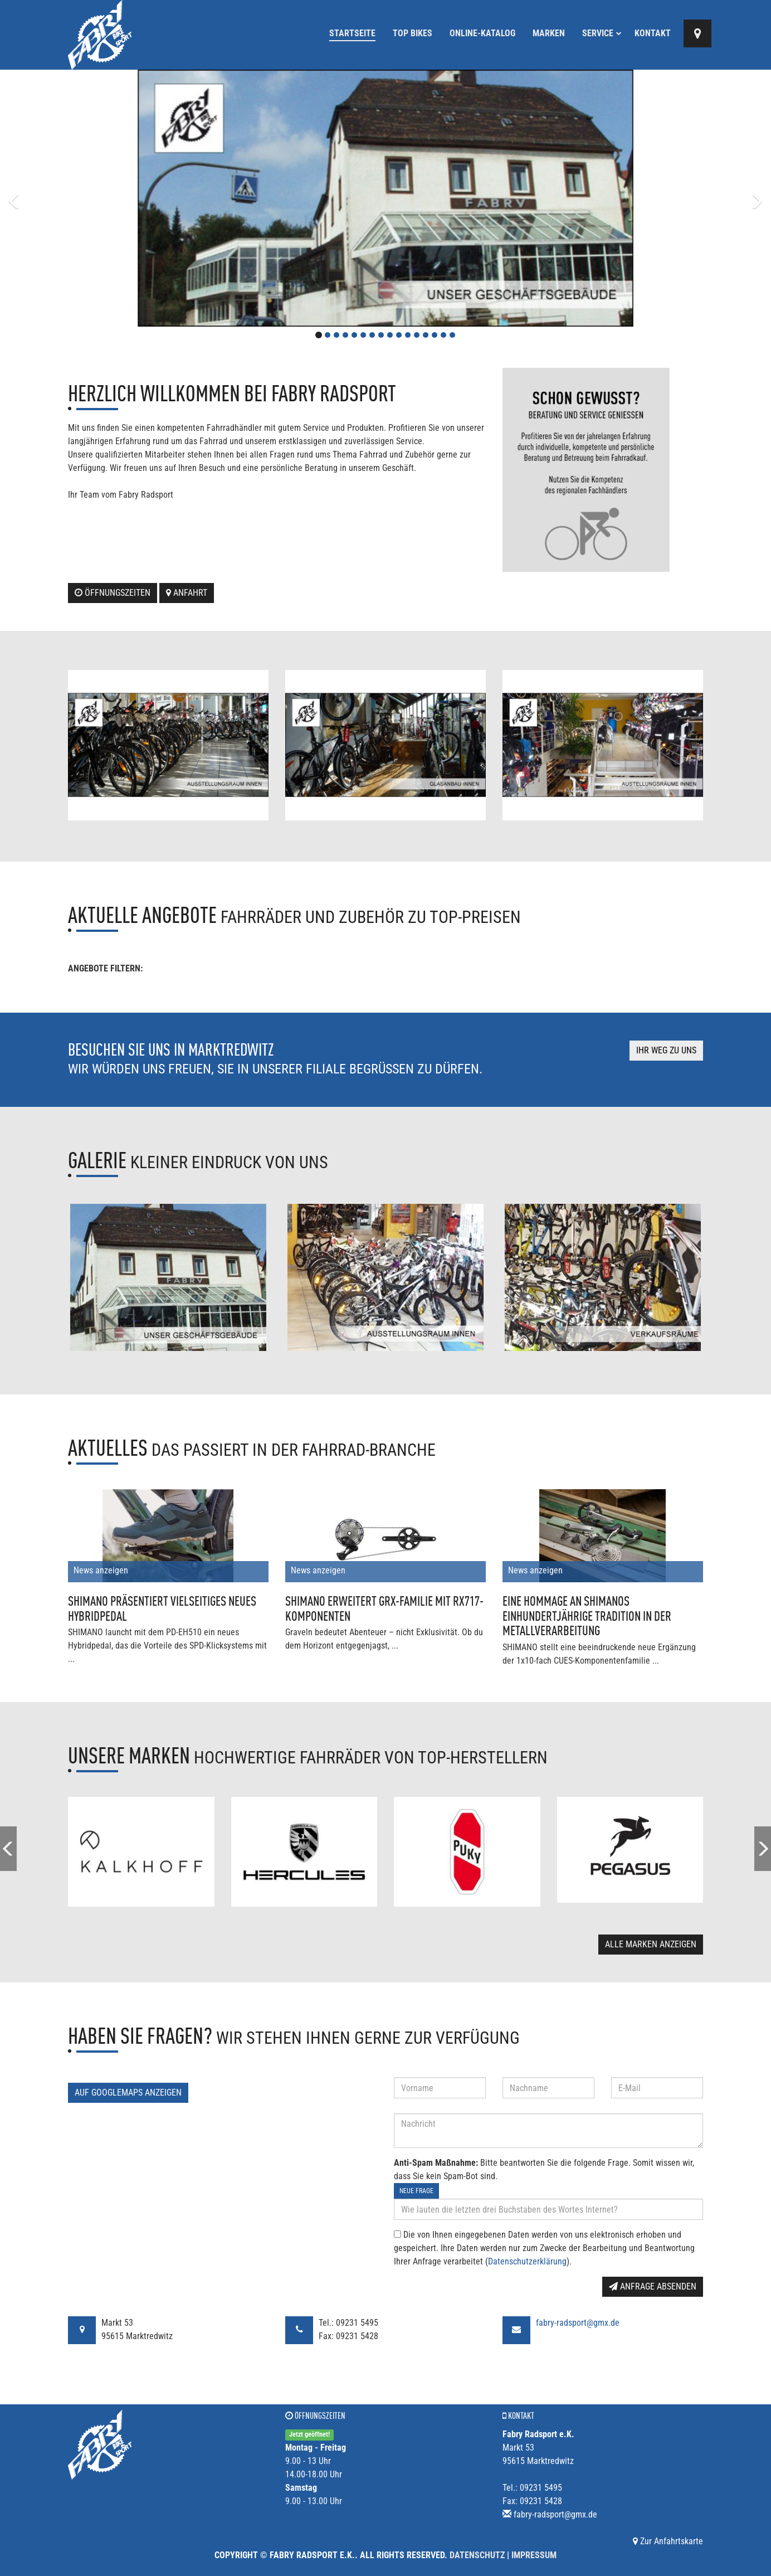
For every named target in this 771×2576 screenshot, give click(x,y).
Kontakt (653, 33)
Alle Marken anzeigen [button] (650, 1944)
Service (602, 33)
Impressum (534, 2555)
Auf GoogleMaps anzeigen (128, 2092)
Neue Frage (416, 2191)
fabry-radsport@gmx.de (577, 2322)
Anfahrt (186, 592)
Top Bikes (412, 33)
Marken (549, 33)
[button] (58, 198)
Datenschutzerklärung (527, 2261)
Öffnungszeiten (112, 592)
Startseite (352, 33)
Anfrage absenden (652, 2286)
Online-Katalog (482, 33)
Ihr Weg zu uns (666, 1050)
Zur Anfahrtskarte (668, 2541)
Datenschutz (477, 2555)
